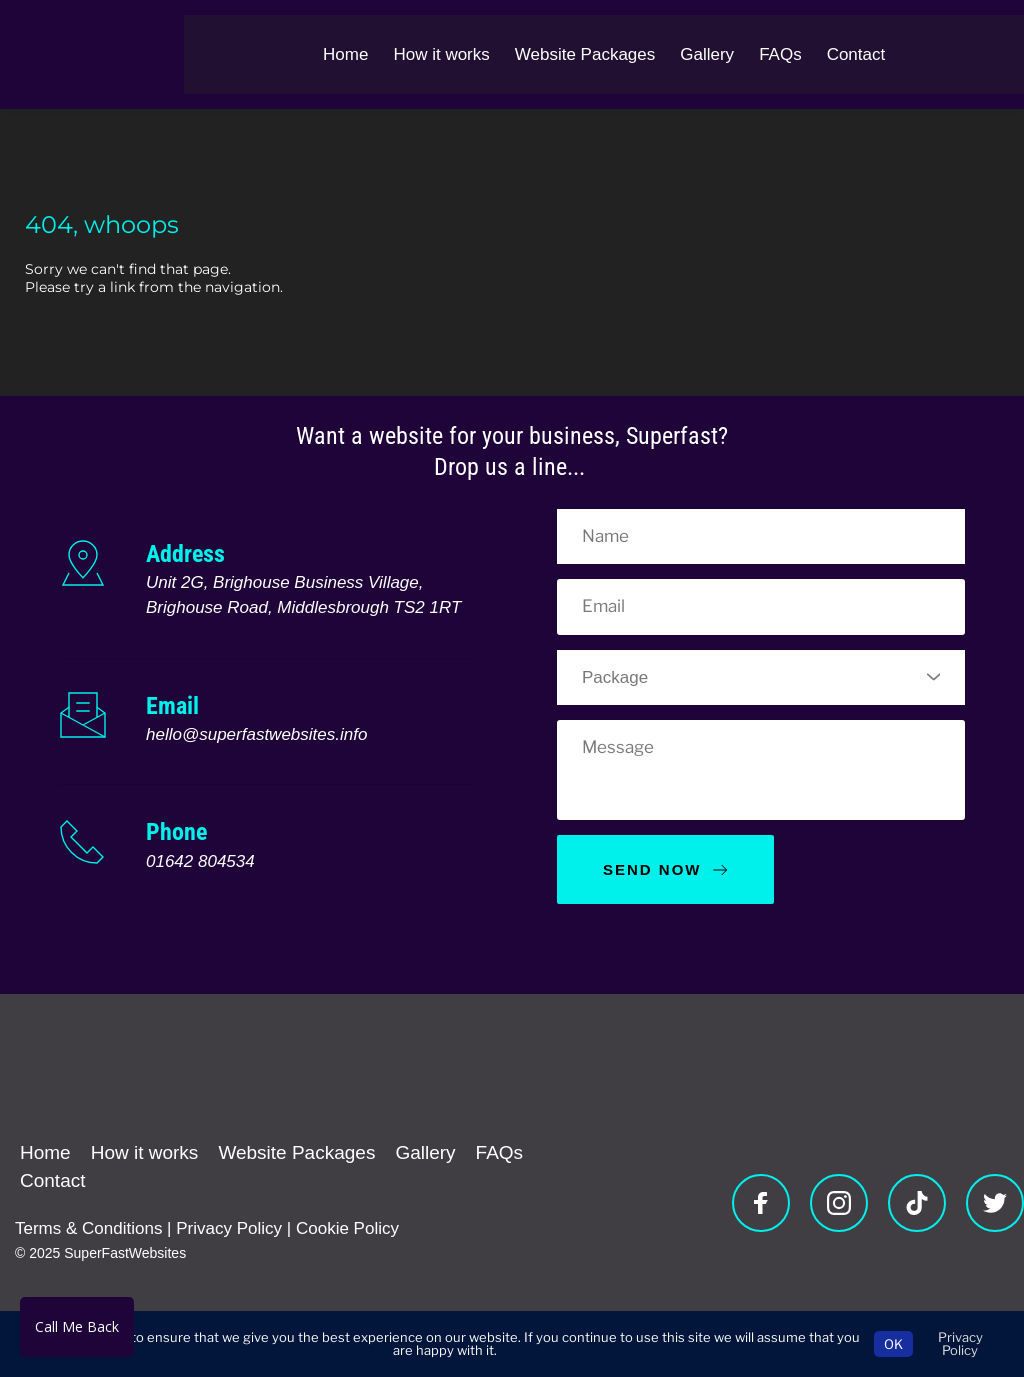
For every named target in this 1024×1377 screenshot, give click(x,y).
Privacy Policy (229, 1228)
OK (893, 1344)
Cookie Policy (347, 1228)
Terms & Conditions (88, 1228)
